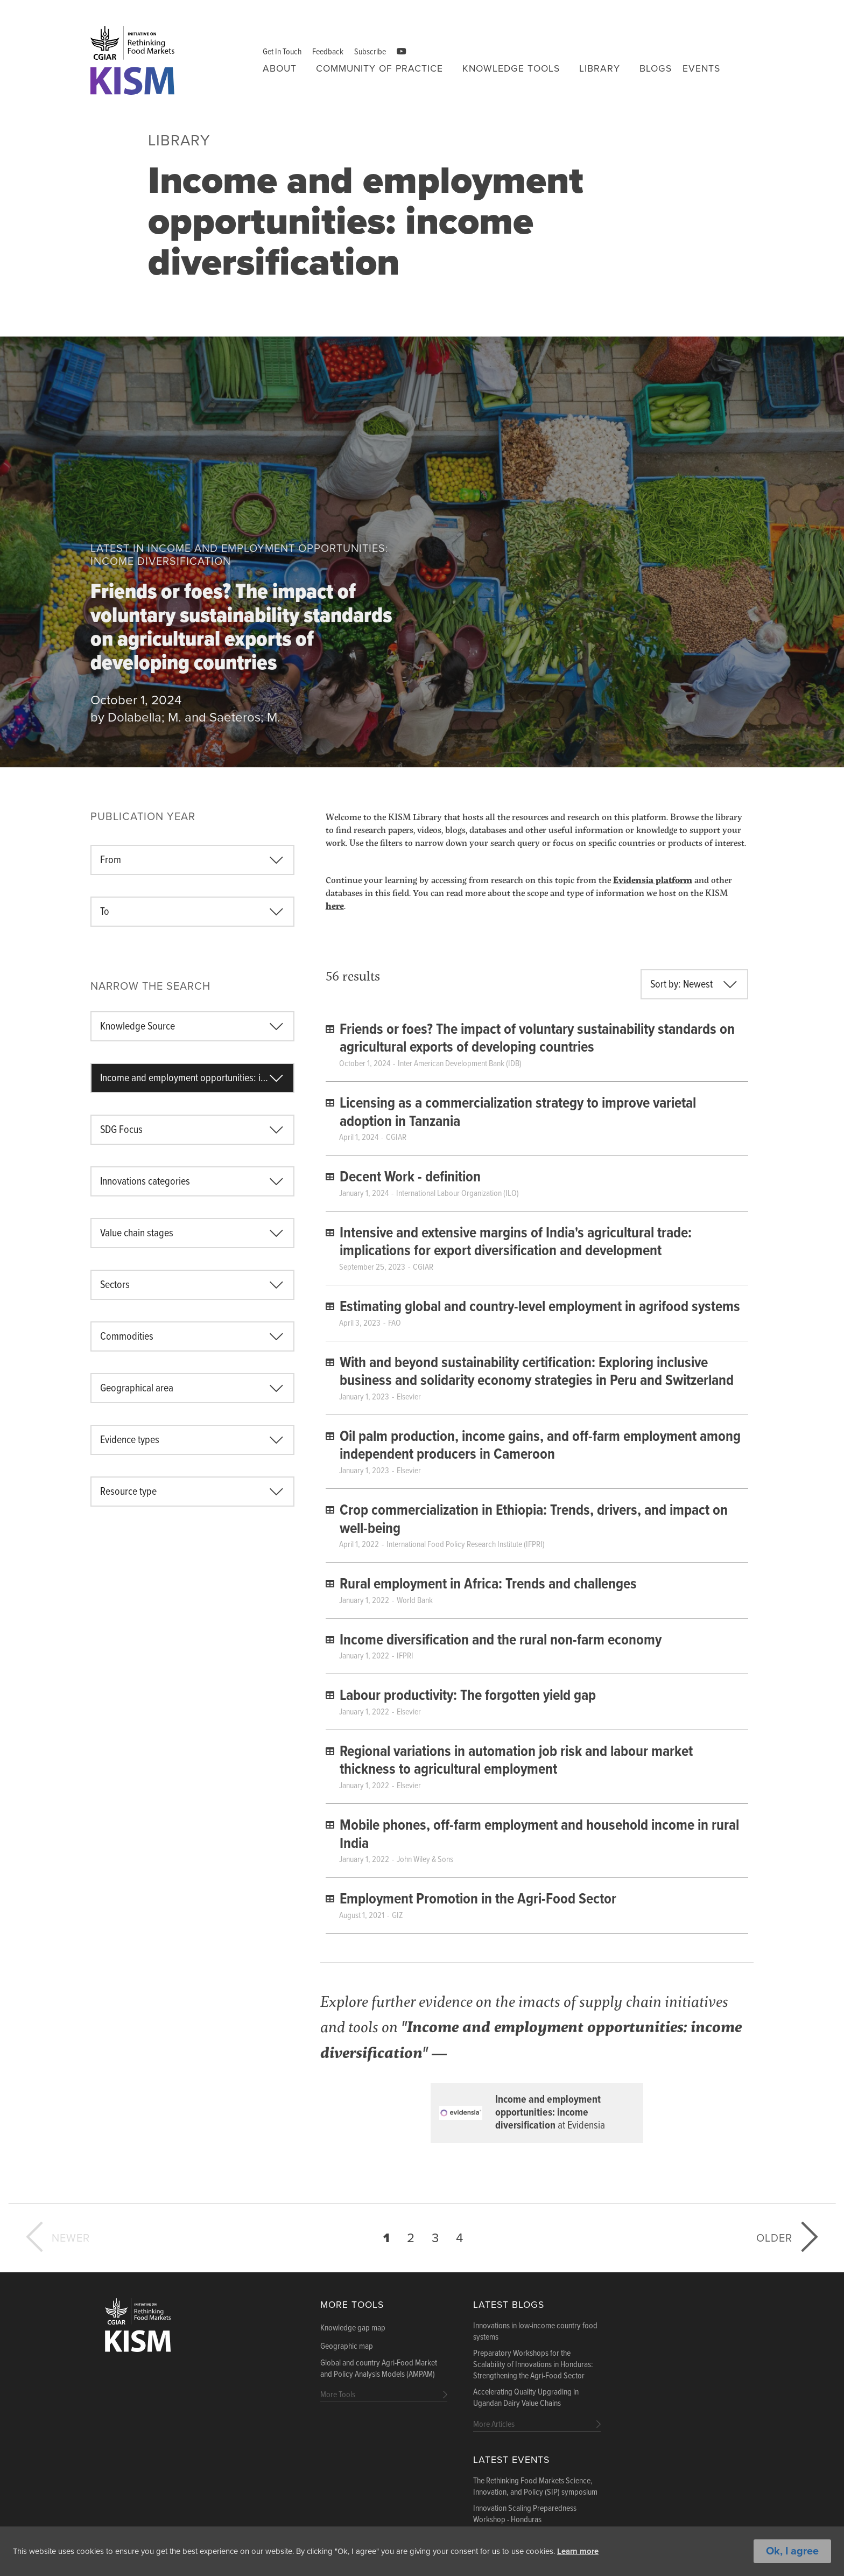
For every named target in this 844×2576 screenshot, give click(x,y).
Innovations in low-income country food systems (535, 2332)
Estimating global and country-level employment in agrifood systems (540, 1307)
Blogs (655, 68)
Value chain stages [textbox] (136, 1234)
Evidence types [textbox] (129, 1440)
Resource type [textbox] (128, 1492)
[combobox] (192, 860)
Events (701, 68)
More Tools (352, 2305)
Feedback (327, 52)
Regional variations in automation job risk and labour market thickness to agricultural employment (516, 1761)
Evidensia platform (652, 879)
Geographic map (346, 2346)
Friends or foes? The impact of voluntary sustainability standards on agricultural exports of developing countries (241, 629)
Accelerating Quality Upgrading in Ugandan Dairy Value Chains (526, 2398)
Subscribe (370, 52)
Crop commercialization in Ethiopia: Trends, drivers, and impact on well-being (534, 1520)
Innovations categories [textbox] (145, 1182)
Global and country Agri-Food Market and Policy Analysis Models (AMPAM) (378, 2369)
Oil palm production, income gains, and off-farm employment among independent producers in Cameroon (540, 1446)
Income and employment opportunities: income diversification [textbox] (196, 1079)
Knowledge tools (511, 68)
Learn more (621, 2551)
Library (599, 68)
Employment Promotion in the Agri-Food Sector (478, 1899)
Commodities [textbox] (126, 1337)
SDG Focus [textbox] (121, 1130)
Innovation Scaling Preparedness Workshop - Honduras (524, 2514)
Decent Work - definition (410, 1177)
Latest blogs (508, 2305)
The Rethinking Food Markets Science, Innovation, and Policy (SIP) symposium (535, 2487)
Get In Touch (282, 52)
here (335, 905)
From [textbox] (110, 860)
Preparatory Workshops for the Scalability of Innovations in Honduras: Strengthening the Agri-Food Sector (533, 2365)
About (280, 68)
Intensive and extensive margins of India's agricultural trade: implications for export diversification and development (516, 1243)
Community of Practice (379, 68)
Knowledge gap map (352, 2328)
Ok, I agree (792, 2551)
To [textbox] (104, 912)
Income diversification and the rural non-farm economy (501, 1640)
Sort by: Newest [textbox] (681, 985)
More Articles (494, 2424)
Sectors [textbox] (115, 1285)
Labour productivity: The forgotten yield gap (468, 1696)
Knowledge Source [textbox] (137, 1027)
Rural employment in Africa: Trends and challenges (488, 1584)
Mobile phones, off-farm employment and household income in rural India (539, 1835)
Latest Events (511, 2460)
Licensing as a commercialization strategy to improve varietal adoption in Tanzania (518, 1113)
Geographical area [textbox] (136, 1389)
